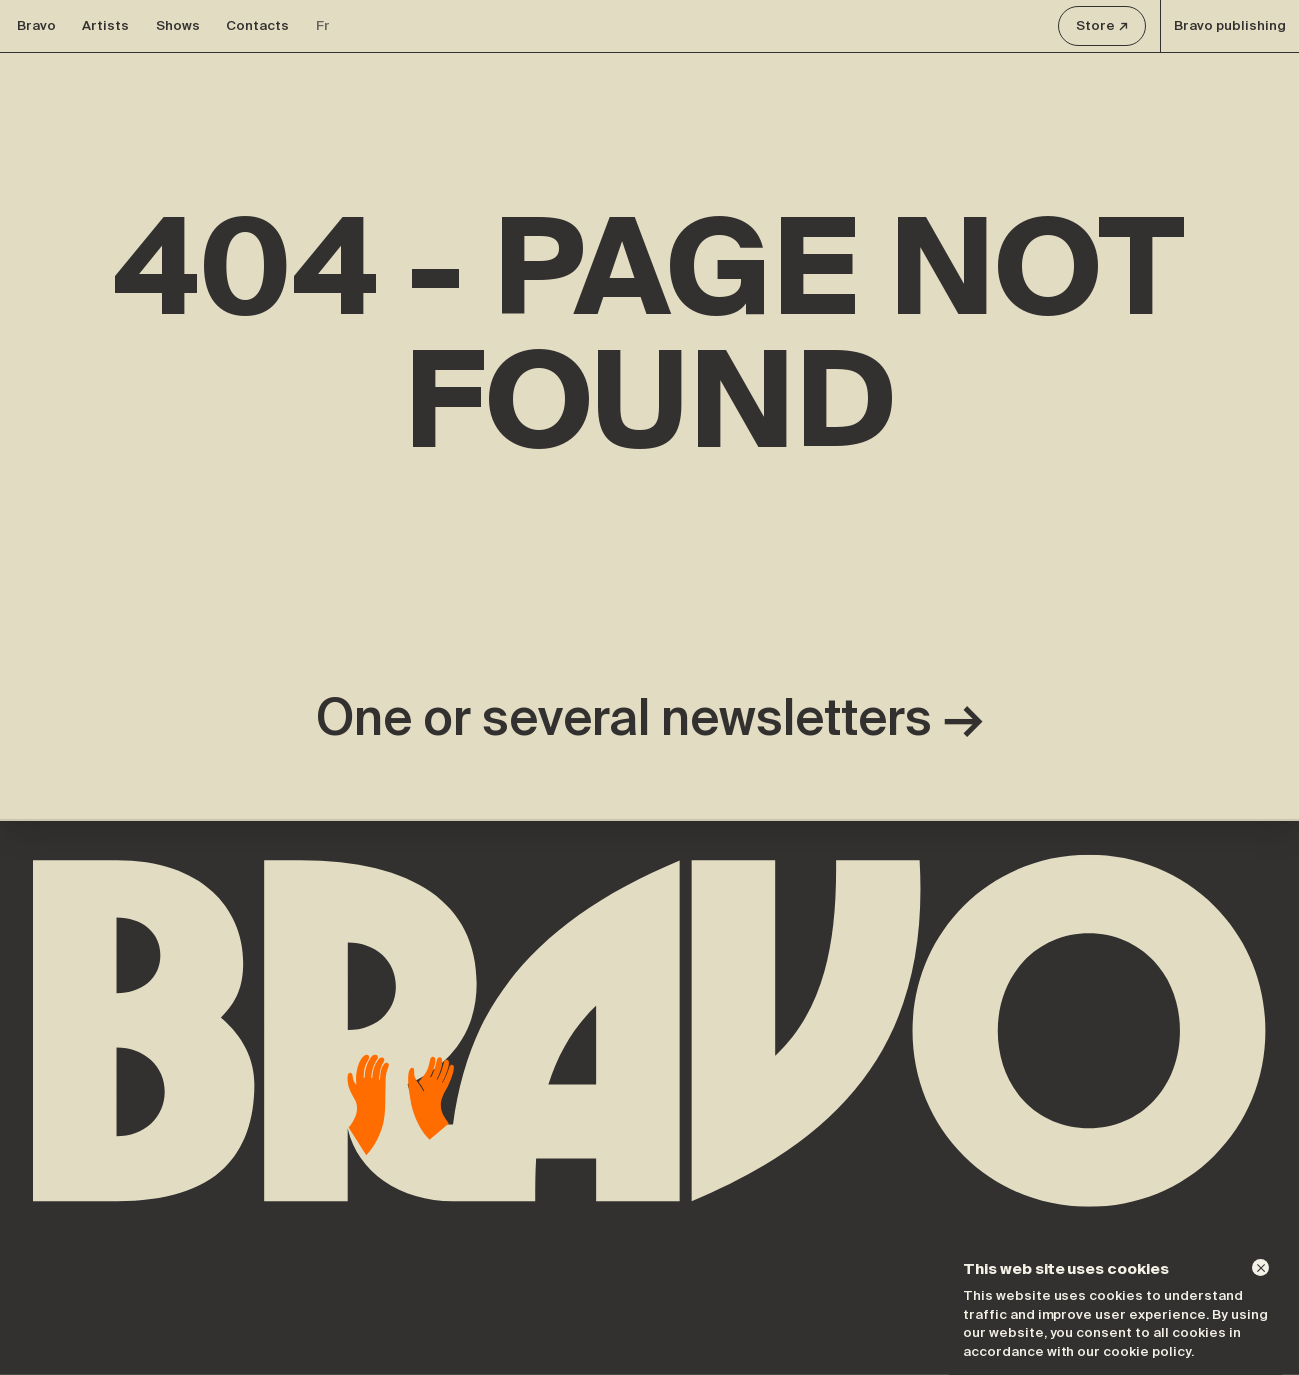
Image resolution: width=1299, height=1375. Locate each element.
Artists (105, 25)
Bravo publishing (1230, 25)
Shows (178, 25)
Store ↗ (1102, 25)
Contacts (257, 25)
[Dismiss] (1260, 1267)
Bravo (36, 25)
